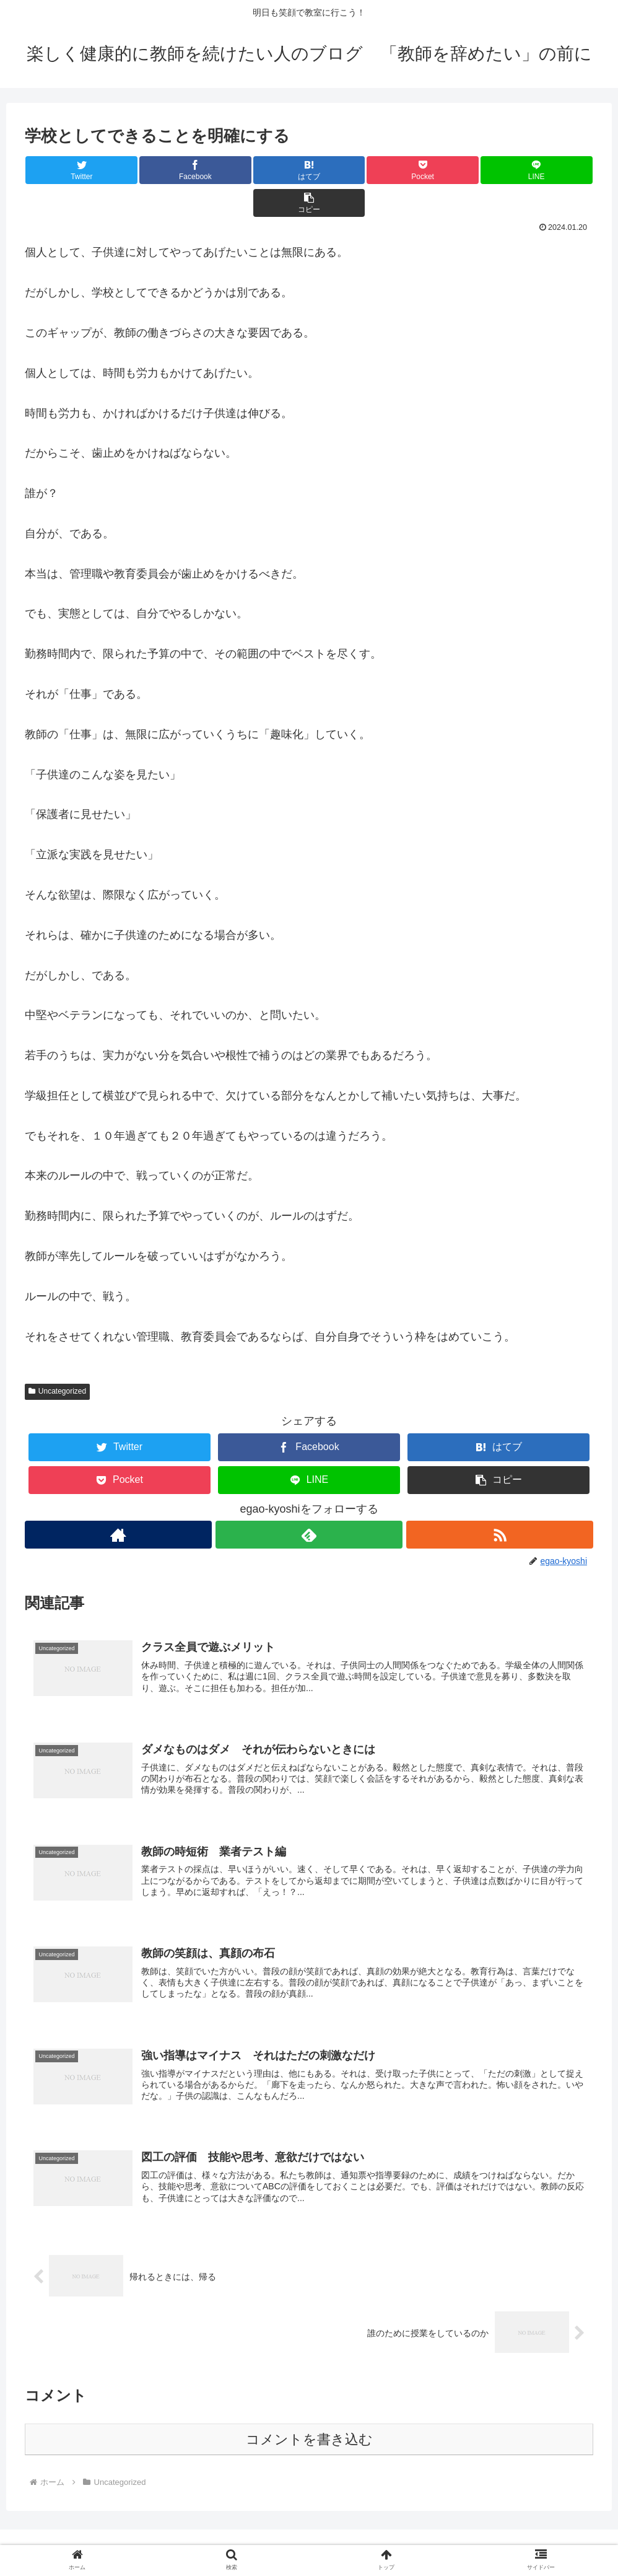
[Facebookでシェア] (166, 170)
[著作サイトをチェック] (118, 1502)
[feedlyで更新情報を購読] (309, 1502)
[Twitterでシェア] (72, 170)
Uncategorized (57, 1358)
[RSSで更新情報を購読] (500, 1502)
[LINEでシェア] (451, 170)
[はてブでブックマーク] (261, 170)
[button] (545, 170)
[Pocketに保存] (356, 170)
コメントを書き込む (309, 2414)
